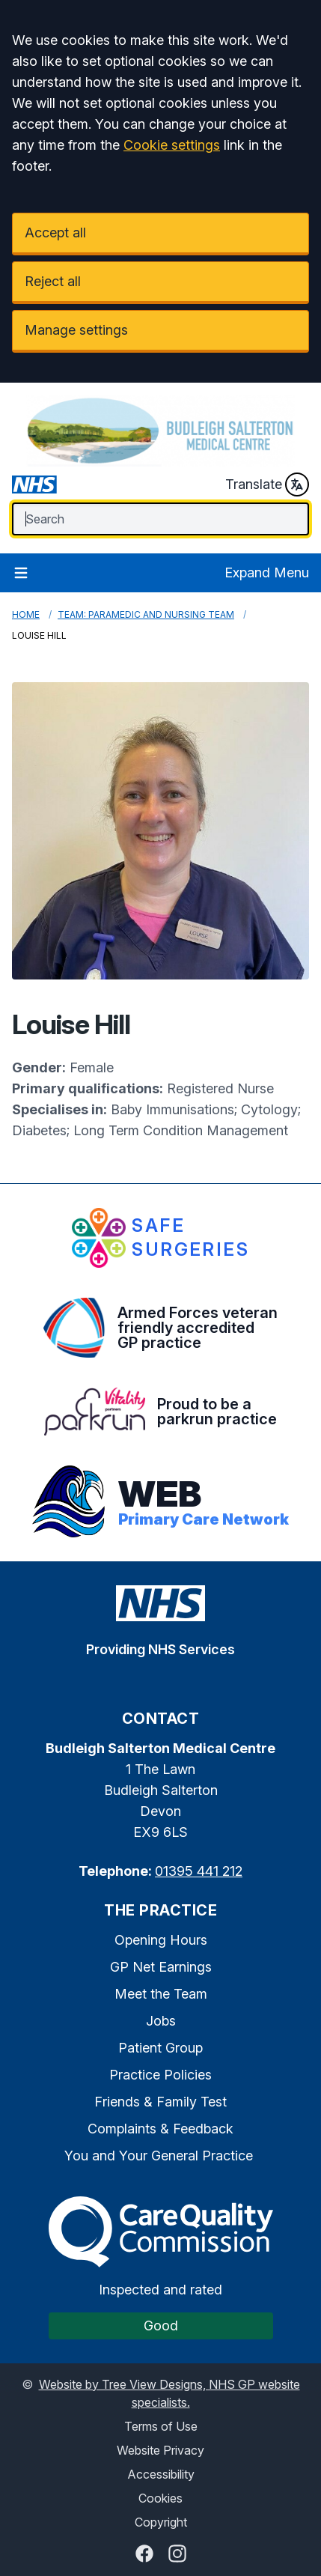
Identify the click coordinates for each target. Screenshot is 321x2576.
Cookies (160, 2498)
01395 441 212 (198, 1871)
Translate (267, 484)
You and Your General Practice (158, 2155)
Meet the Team (160, 1994)
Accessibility (161, 2474)
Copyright (161, 2522)
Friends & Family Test (160, 2101)
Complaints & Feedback (160, 2128)
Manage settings (76, 330)
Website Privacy (160, 2450)
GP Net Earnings (161, 1967)
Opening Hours (160, 1940)
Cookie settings (171, 145)
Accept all (55, 232)
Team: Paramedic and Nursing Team (146, 614)
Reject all (53, 281)
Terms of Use (161, 2426)
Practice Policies (160, 2075)
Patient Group (160, 2048)
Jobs (161, 2021)
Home (26, 614)
